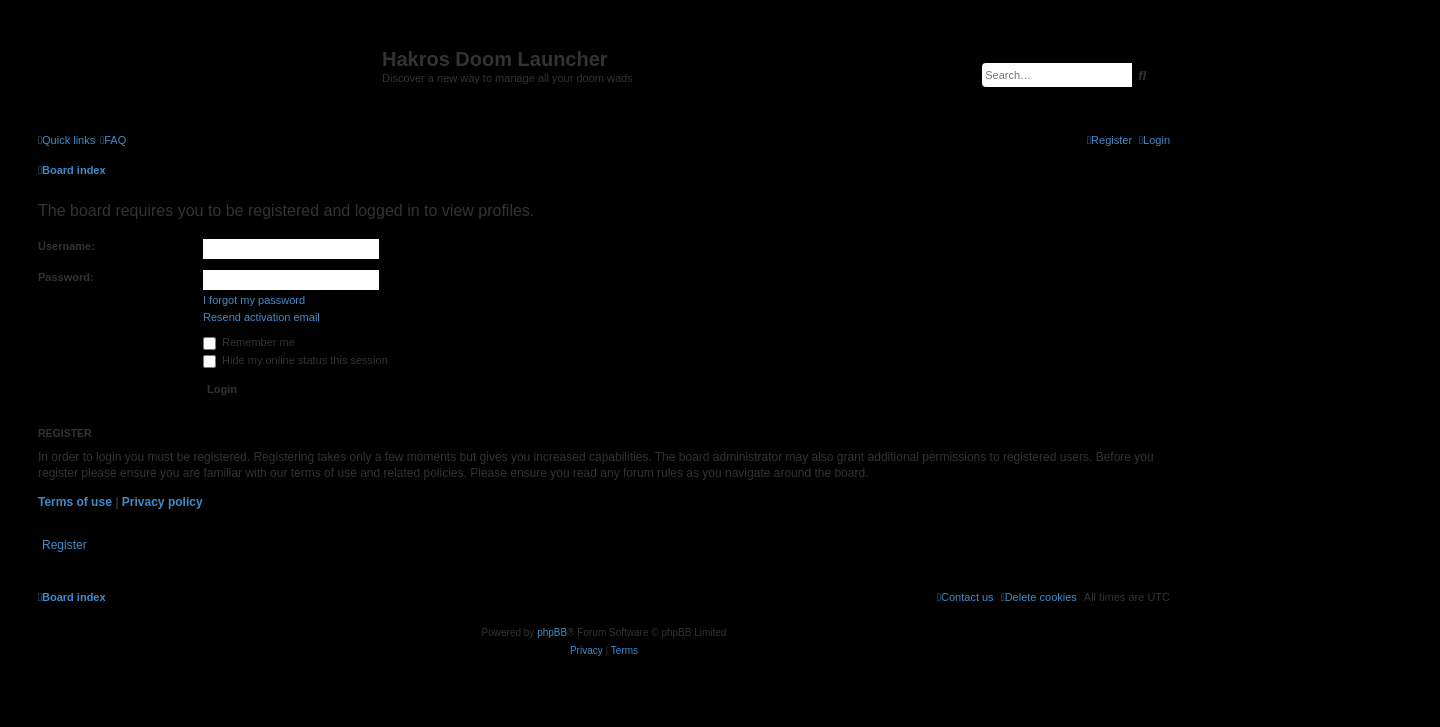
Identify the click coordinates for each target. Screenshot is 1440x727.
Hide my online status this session (295, 360)
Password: (66, 277)
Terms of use (75, 502)
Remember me (249, 342)
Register (64, 545)
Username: (66, 246)
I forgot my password (254, 300)
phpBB (552, 632)
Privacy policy (162, 502)
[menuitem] (113, 140)
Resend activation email (261, 317)
